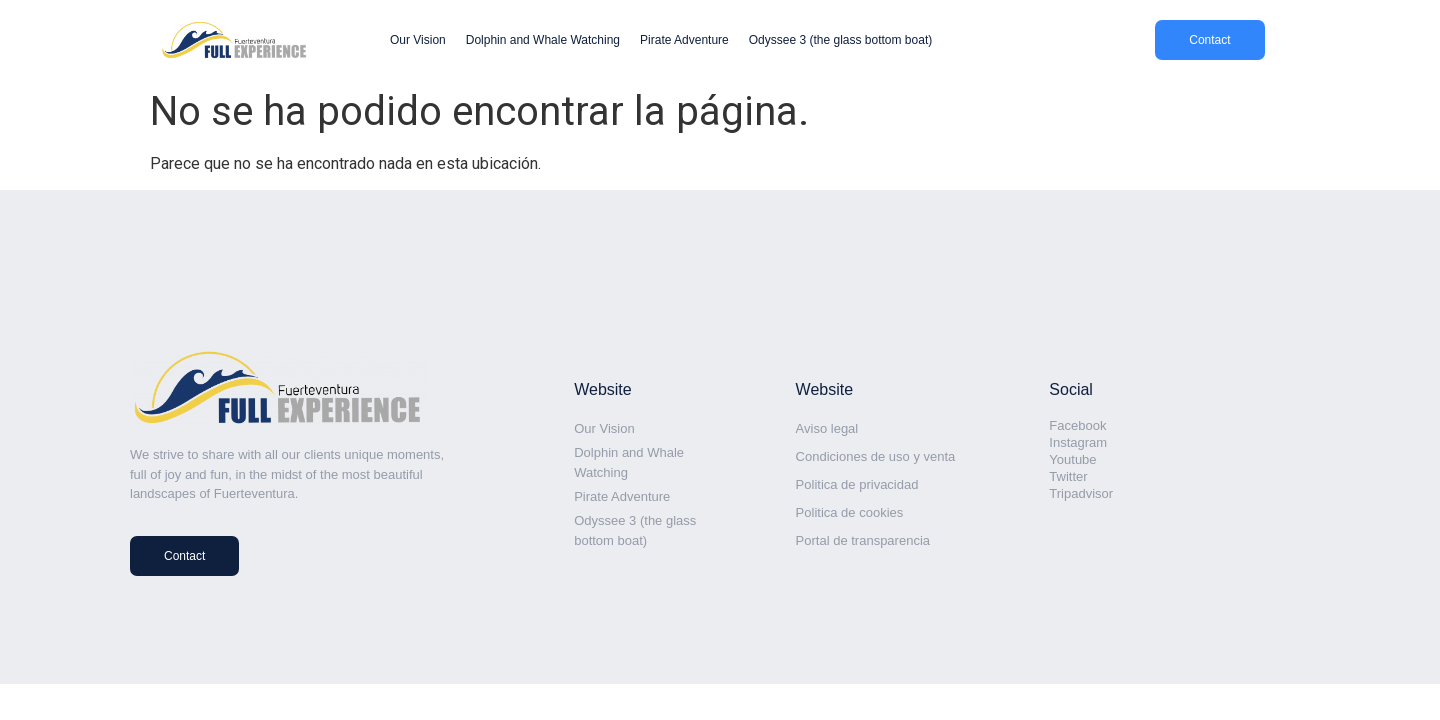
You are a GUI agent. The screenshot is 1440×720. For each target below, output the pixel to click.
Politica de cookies (850, 512)
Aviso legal (827, 428)
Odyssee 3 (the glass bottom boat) (840, 40)
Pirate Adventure (684, 40)
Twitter (1068, 476)
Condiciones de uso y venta (876, 456)
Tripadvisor (1081, 493)
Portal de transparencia (863, 540)
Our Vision (418, 40)
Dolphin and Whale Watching (543, 40)
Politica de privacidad (857, 484)
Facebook (1077, 425)
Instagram (1078, 442)
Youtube (1072, 459)
